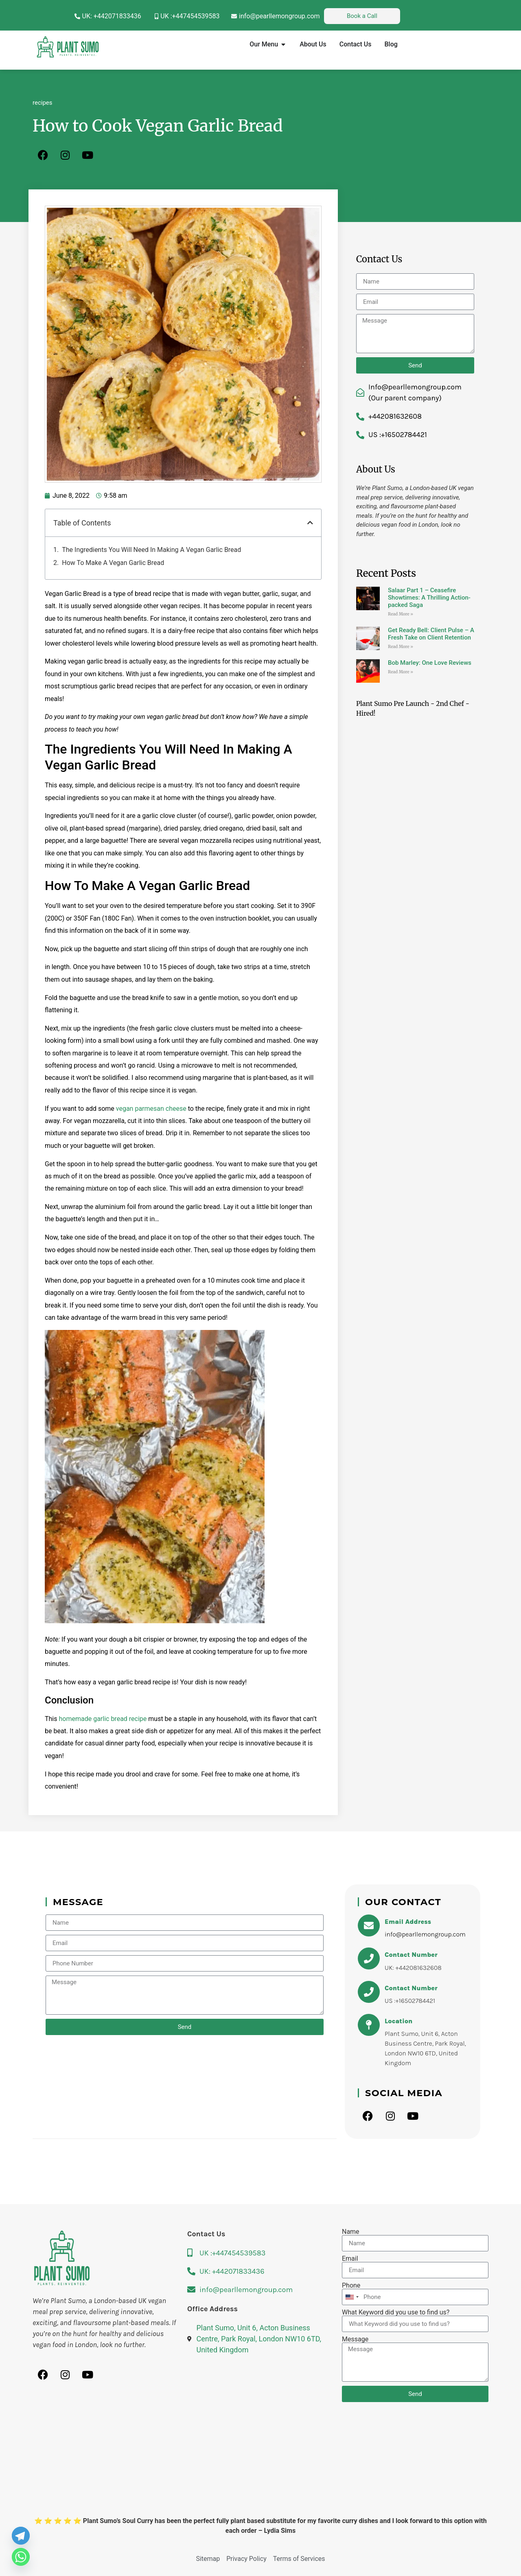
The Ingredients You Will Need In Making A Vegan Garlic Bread (151, 550)
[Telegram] (21, 2536)
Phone (351, 2285)
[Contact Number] (369, 1958)
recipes (43, 102)
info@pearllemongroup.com (425, 1934)
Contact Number (411, 1954)
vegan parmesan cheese (151, 1108)
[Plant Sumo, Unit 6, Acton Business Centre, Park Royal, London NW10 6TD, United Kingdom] (260, 2467)
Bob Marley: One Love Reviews (429, 662)
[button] (310, 522)
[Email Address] (369, 1925)
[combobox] (351, 2297)
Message (355, 2339)
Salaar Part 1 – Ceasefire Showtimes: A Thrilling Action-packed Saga (429, 598)
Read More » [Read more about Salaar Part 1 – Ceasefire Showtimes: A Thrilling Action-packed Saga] (400, 614)
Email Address (408, 1921)
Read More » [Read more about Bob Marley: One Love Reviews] (400, 672)
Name (350, 2232)
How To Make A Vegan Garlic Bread (113, 563)
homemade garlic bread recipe (103, 1719)
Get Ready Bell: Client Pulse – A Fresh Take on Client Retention (431, 633)
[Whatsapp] (21, 2557)
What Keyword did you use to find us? (395, 2312)
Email (350, 2258)
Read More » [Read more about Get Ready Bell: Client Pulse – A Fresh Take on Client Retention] (400, 646)
